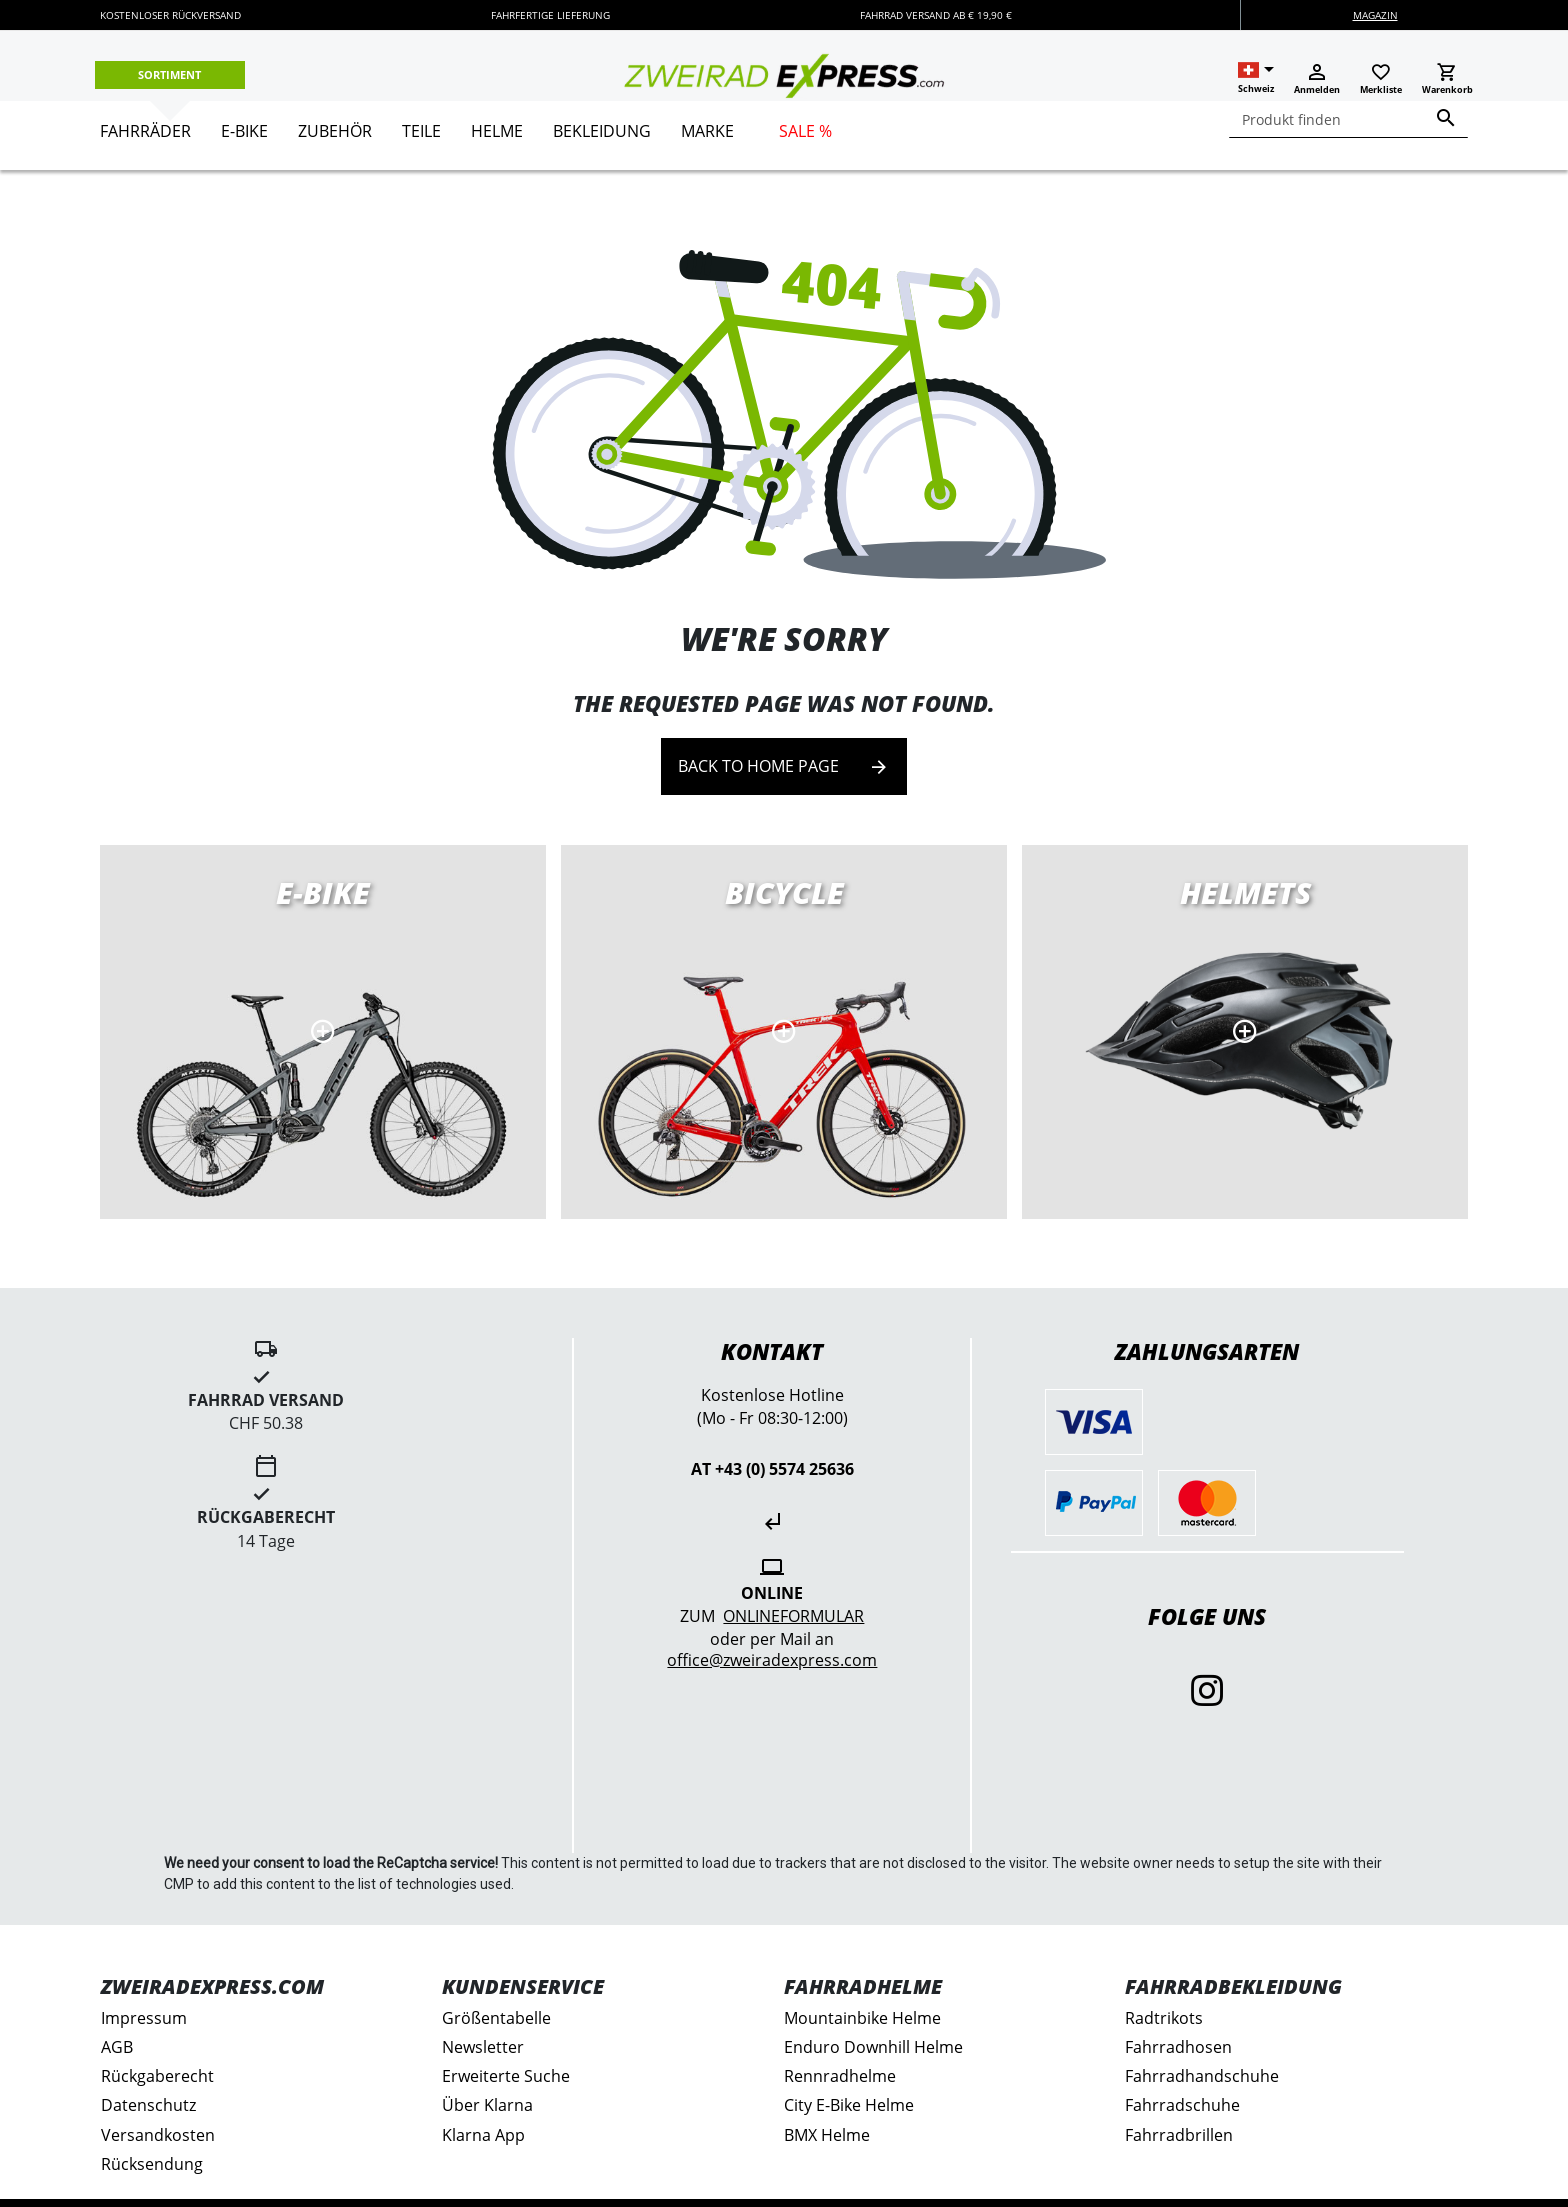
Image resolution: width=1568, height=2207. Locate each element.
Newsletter (483, 2047)
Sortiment (169, 74)
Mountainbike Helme (862, 2018)
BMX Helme (827, 2135)
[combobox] (1348, 119)
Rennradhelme (840, 2076)
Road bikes (784, 1032)
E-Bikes (323, 1032)
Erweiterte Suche (506, 2076)
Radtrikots (1164, 2018)
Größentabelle (496, 2018)
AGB (117, 2047)
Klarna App (483, 2135)
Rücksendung (152, 2164)
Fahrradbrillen (1179, 2135)
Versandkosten (158, 2135)
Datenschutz (148, 2105)
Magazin (1375, 15)
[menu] (776, 135)
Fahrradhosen (1178, 2047)
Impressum (144, 2018)
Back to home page (784, 766)
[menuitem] (145, 139)
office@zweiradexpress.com (772, 1660)
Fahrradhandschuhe (1202, 2076)
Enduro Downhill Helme (873, 2047)
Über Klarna (487, 2105)
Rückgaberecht (157, 2076)
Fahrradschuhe (1182, 2105)
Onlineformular (793, 1616)
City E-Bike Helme (849, 2105)
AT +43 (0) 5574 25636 (772, 1469)
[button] (1256, 78)
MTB (1245, 1032)
